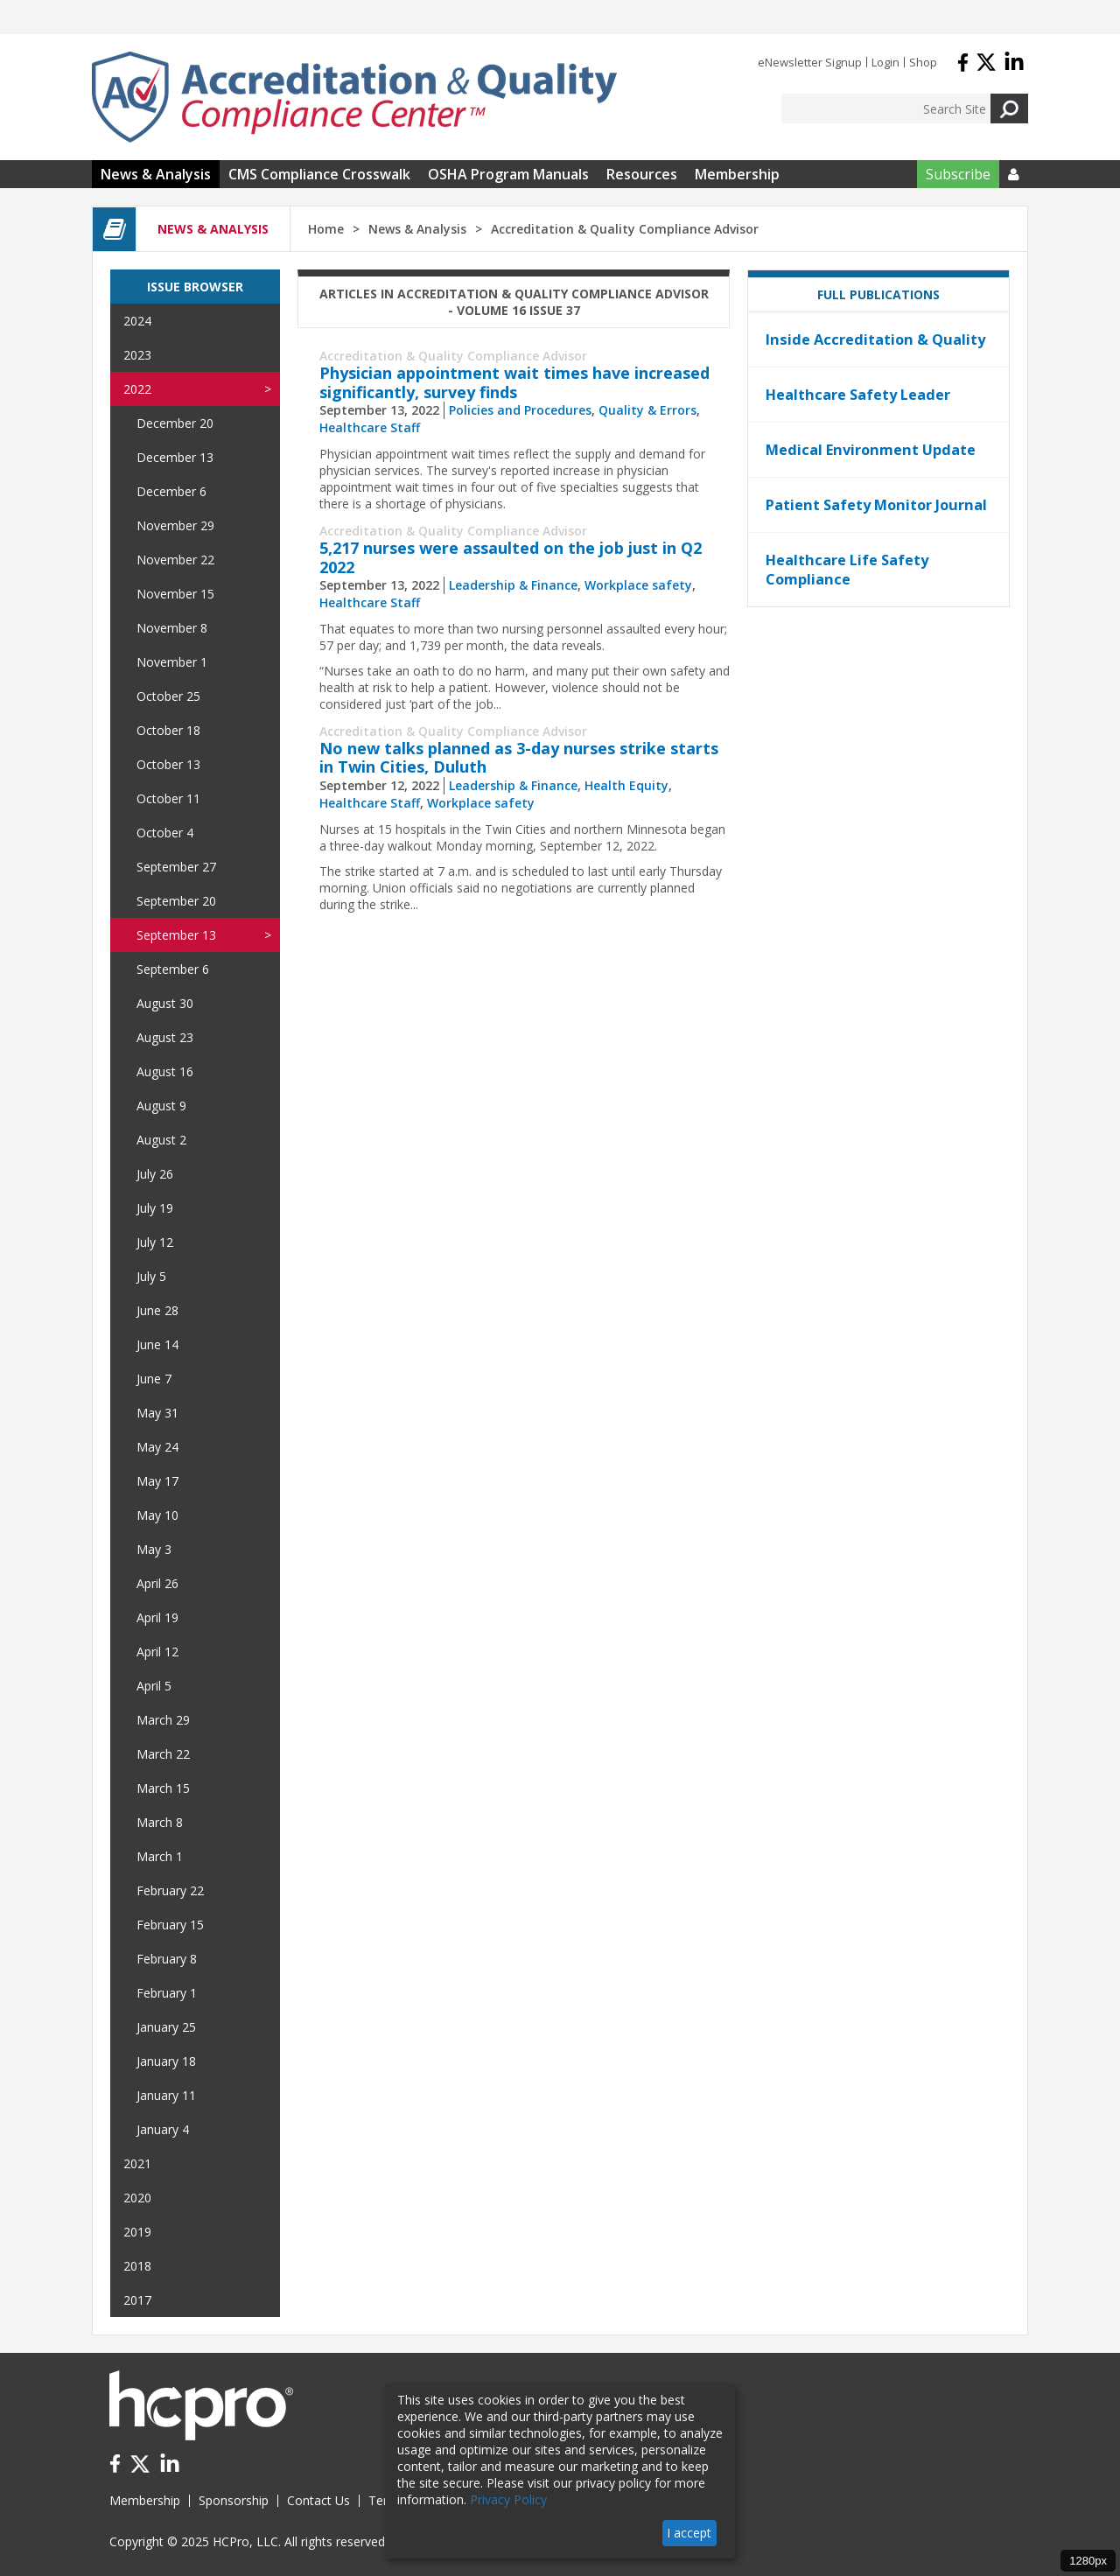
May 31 (157, 1412)
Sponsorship (234, 2500)
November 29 (175, 525)
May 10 (157, 1515)
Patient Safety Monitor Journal (876, 504)
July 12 (154, 1242)
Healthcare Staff (369, 427)
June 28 (157, 1310)
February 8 (166, 1958)
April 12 (157, 1651)
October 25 (168, 696)
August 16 (164, 1071)
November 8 (171, 628)
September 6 (172, 969)
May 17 (157, 1481)
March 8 (159, 1822)
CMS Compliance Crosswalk (319, 174)
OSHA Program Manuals (508, 174)
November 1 (171, 662)
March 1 (159, 1856)
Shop (923, 62)
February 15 (170, 1924)
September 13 (176, 935)
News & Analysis (156, 174)
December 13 (175, 457)
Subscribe (958, 174)
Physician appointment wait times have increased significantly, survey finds (514, 382)
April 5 (154, 1685)
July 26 (154, 1174)
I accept (689, 2532)
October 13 (168, 764)
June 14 (157, 1344)
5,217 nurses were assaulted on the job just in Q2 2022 (510, 557)
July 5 (151, 1276)
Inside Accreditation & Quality (875, 339)
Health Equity (626, 785)
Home (326, 228)
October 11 (168, 798)
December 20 (175, 423)
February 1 (166, 1992)
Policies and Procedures (520, 410)
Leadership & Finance (513, 585)
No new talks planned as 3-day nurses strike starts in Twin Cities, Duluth (518, 758)
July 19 (154, 1208)
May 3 (154, 1549)
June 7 (154, 1378)
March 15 (163, 1788)
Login (886, 62)
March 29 (163, 1720)
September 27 (176, 866)
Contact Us (318, 2500)
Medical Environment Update (871, 449)
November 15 (175, 593)
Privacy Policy (508, 2499)
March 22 (163, 1754)
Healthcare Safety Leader (858, 394)
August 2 (161, 1139)
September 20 (176, 900)
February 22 (170, 1890)
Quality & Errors (647, 410)
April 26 (157, 1583)
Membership (737, 174)
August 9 (161, 1105)
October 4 (164, 832)
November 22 (175, 559)
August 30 (164, 1003)
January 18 (166, 2061)
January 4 (162, 2129)
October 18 (168, 730)
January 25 (166, 2027)
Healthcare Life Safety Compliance (847, 569)
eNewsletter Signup (810, 62)
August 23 (164, 1037)
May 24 (157, 1446)
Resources (641, 174)
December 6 (171, 491)
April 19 (157, 1617)
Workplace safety (638, 585)
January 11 (166, 2095)
